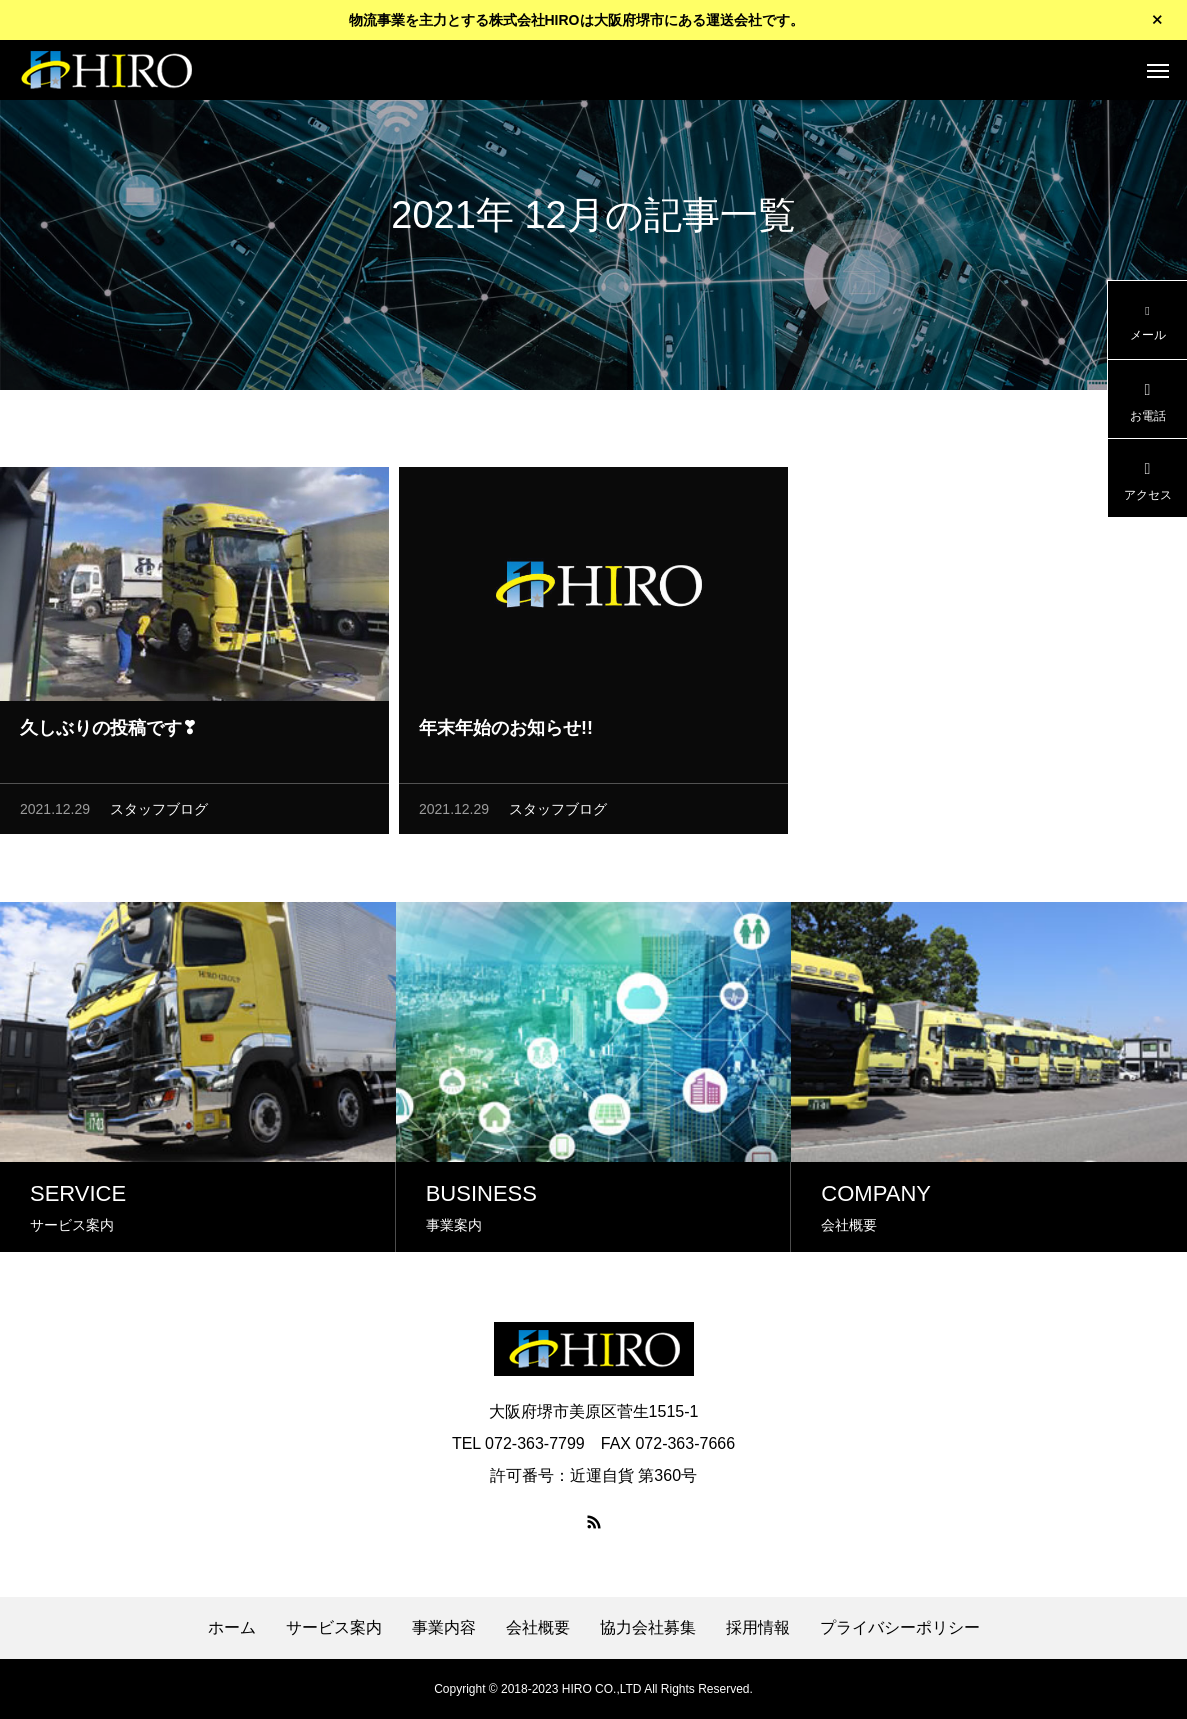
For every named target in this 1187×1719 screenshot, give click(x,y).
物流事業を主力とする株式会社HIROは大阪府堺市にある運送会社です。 (576, 20)
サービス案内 (334, 1628)
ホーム (232, 1628)
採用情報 (758, 1628)
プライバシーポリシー (900, 1628)
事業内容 (444, 1628)
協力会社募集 (648, 1628)
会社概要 (538, 1628)
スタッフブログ (159, 812)
